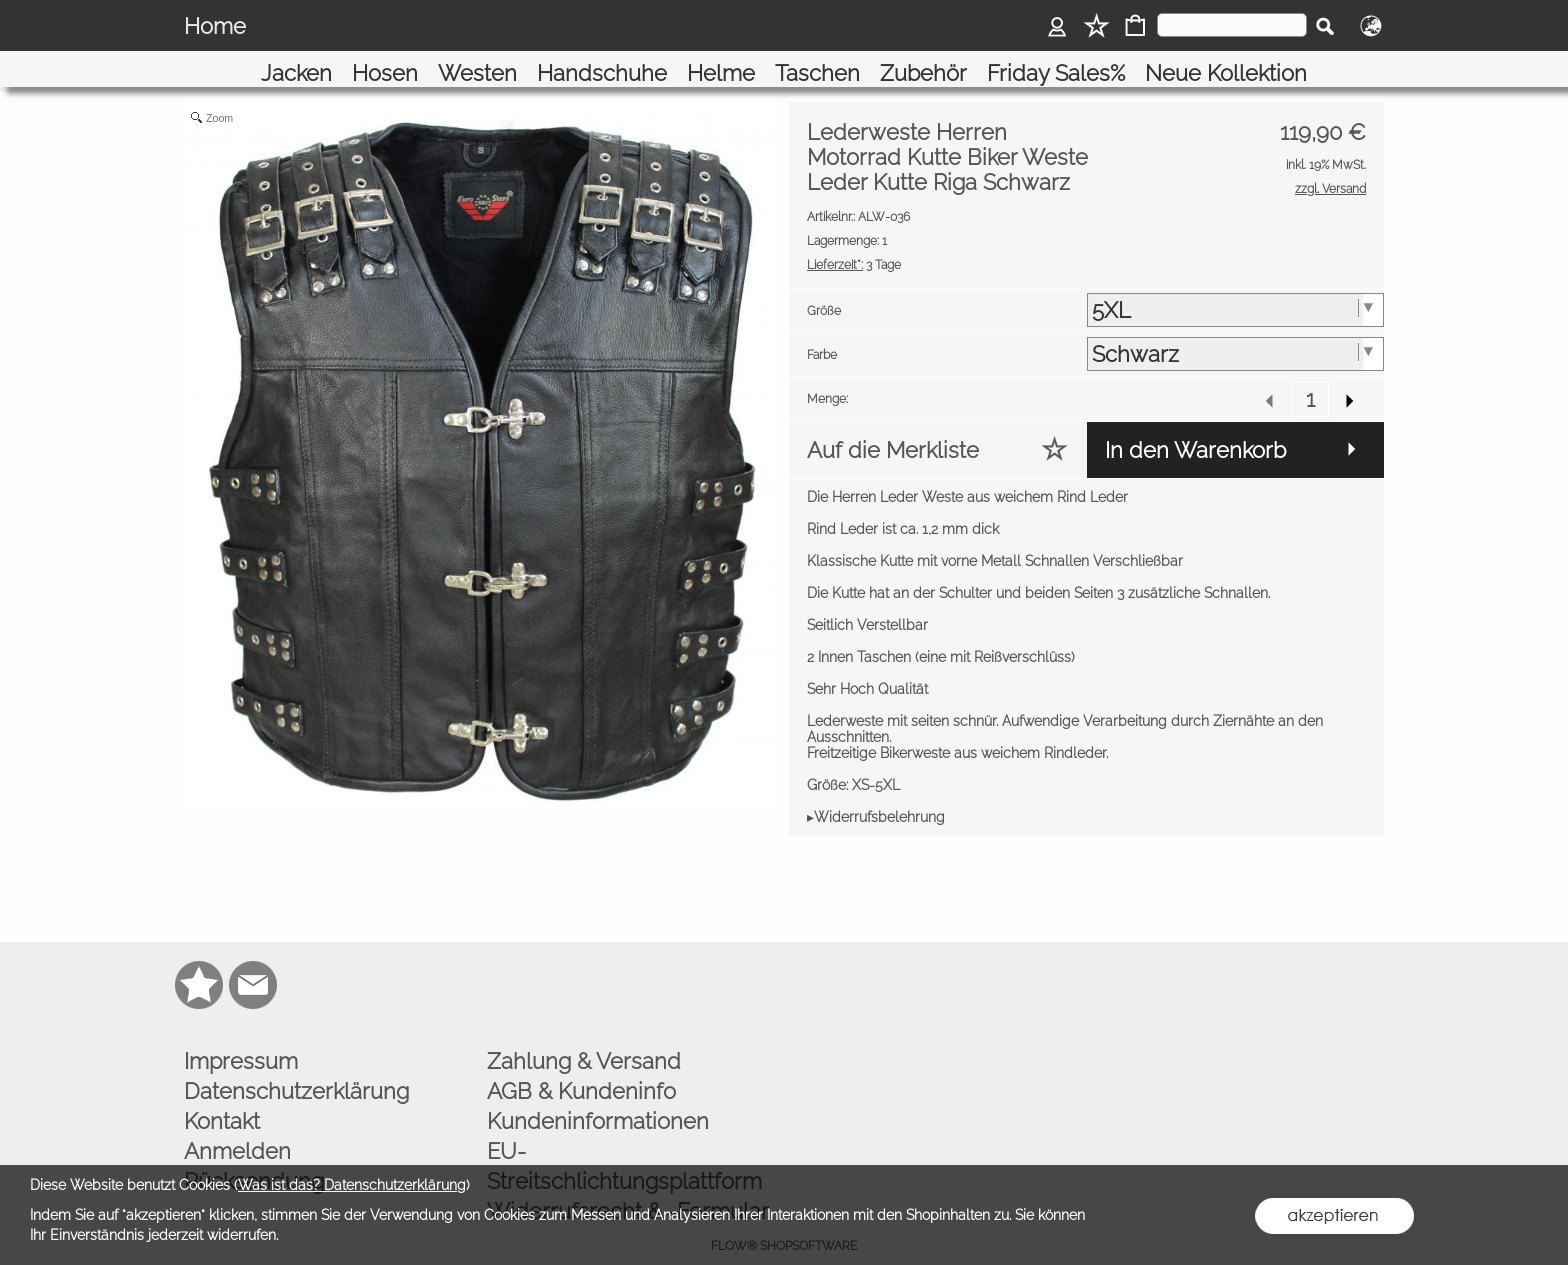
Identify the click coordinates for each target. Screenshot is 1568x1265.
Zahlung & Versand (584, 1035)
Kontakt (222, 1095)
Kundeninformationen (598, 1095)
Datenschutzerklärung (296, 1065)
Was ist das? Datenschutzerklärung (352, 1185)
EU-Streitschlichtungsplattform (624, 1140)
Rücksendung (254, 1155)
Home (215, 26)
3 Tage (854, 239)
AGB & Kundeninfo (581, 1065)
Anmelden (237, 1125)
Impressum (241, 1035)
